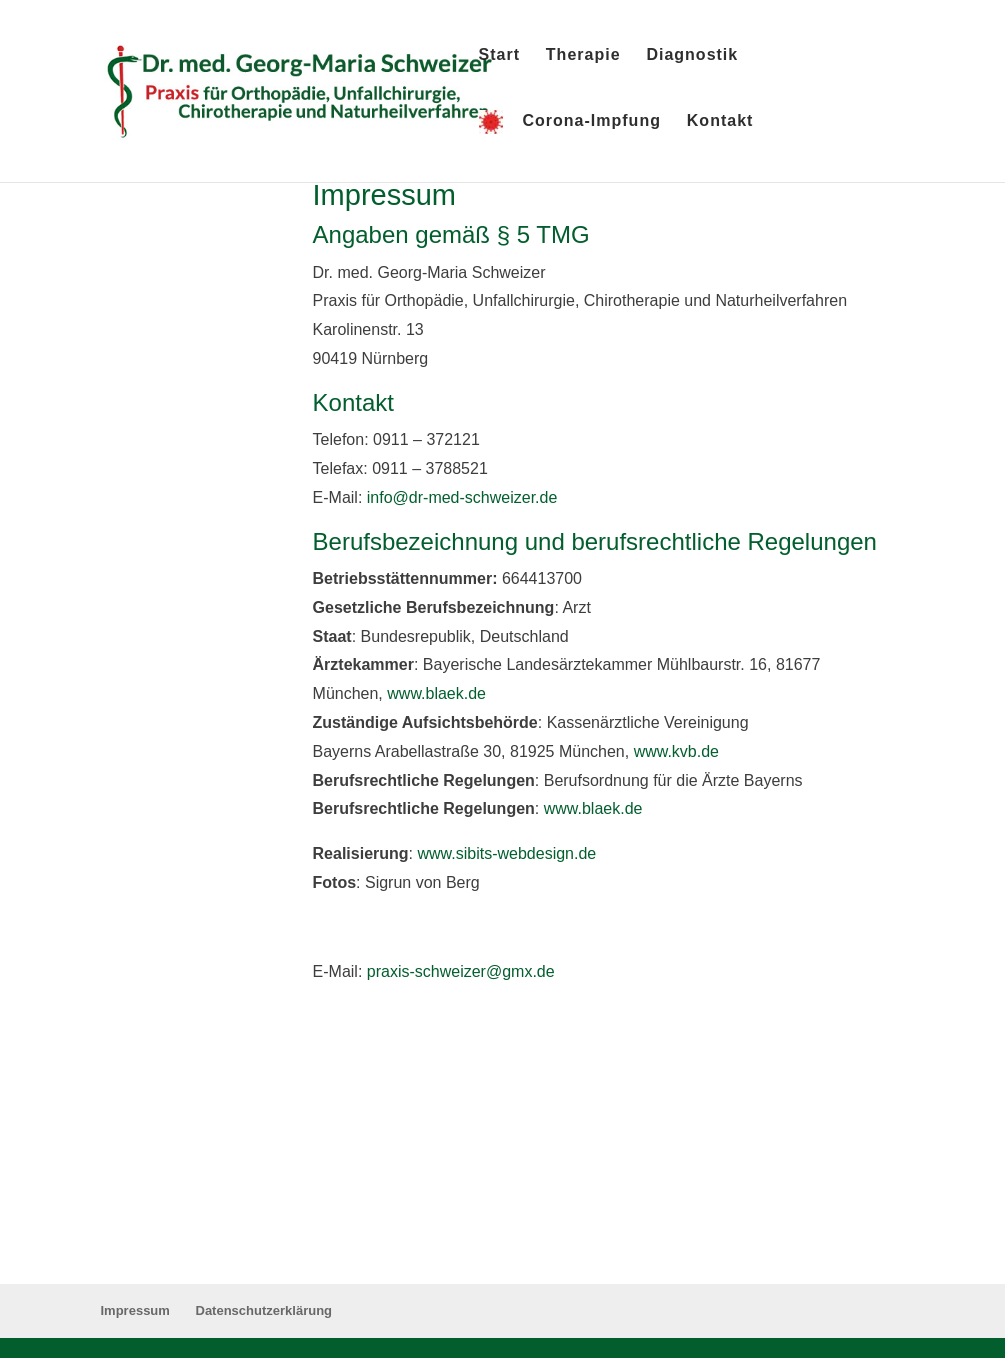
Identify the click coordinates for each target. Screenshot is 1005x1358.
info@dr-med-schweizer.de (462, 497)
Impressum (135, 1310)
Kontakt (720, 121)
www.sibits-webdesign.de (506, 853)
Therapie (583, 55)
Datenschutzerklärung (264, 1310)
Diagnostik (692, 55)
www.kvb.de (676, 751)
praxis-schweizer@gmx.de (461, 971)
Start (499, 55)
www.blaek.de (436, 693)
